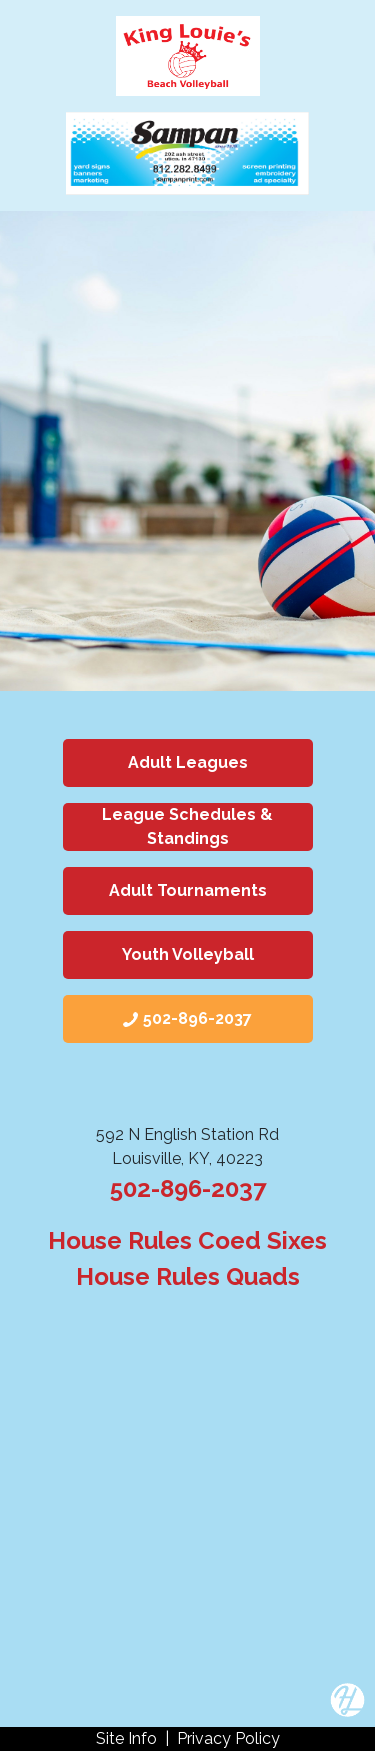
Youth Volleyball (188, 954)
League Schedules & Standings (187, 826)
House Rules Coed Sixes (187, 1240)
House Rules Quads (188, 1276)
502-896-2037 (188, 1188)
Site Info (126, 1738)
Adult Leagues (188, 762)
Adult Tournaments (188, 890)
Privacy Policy (228, 1738)
